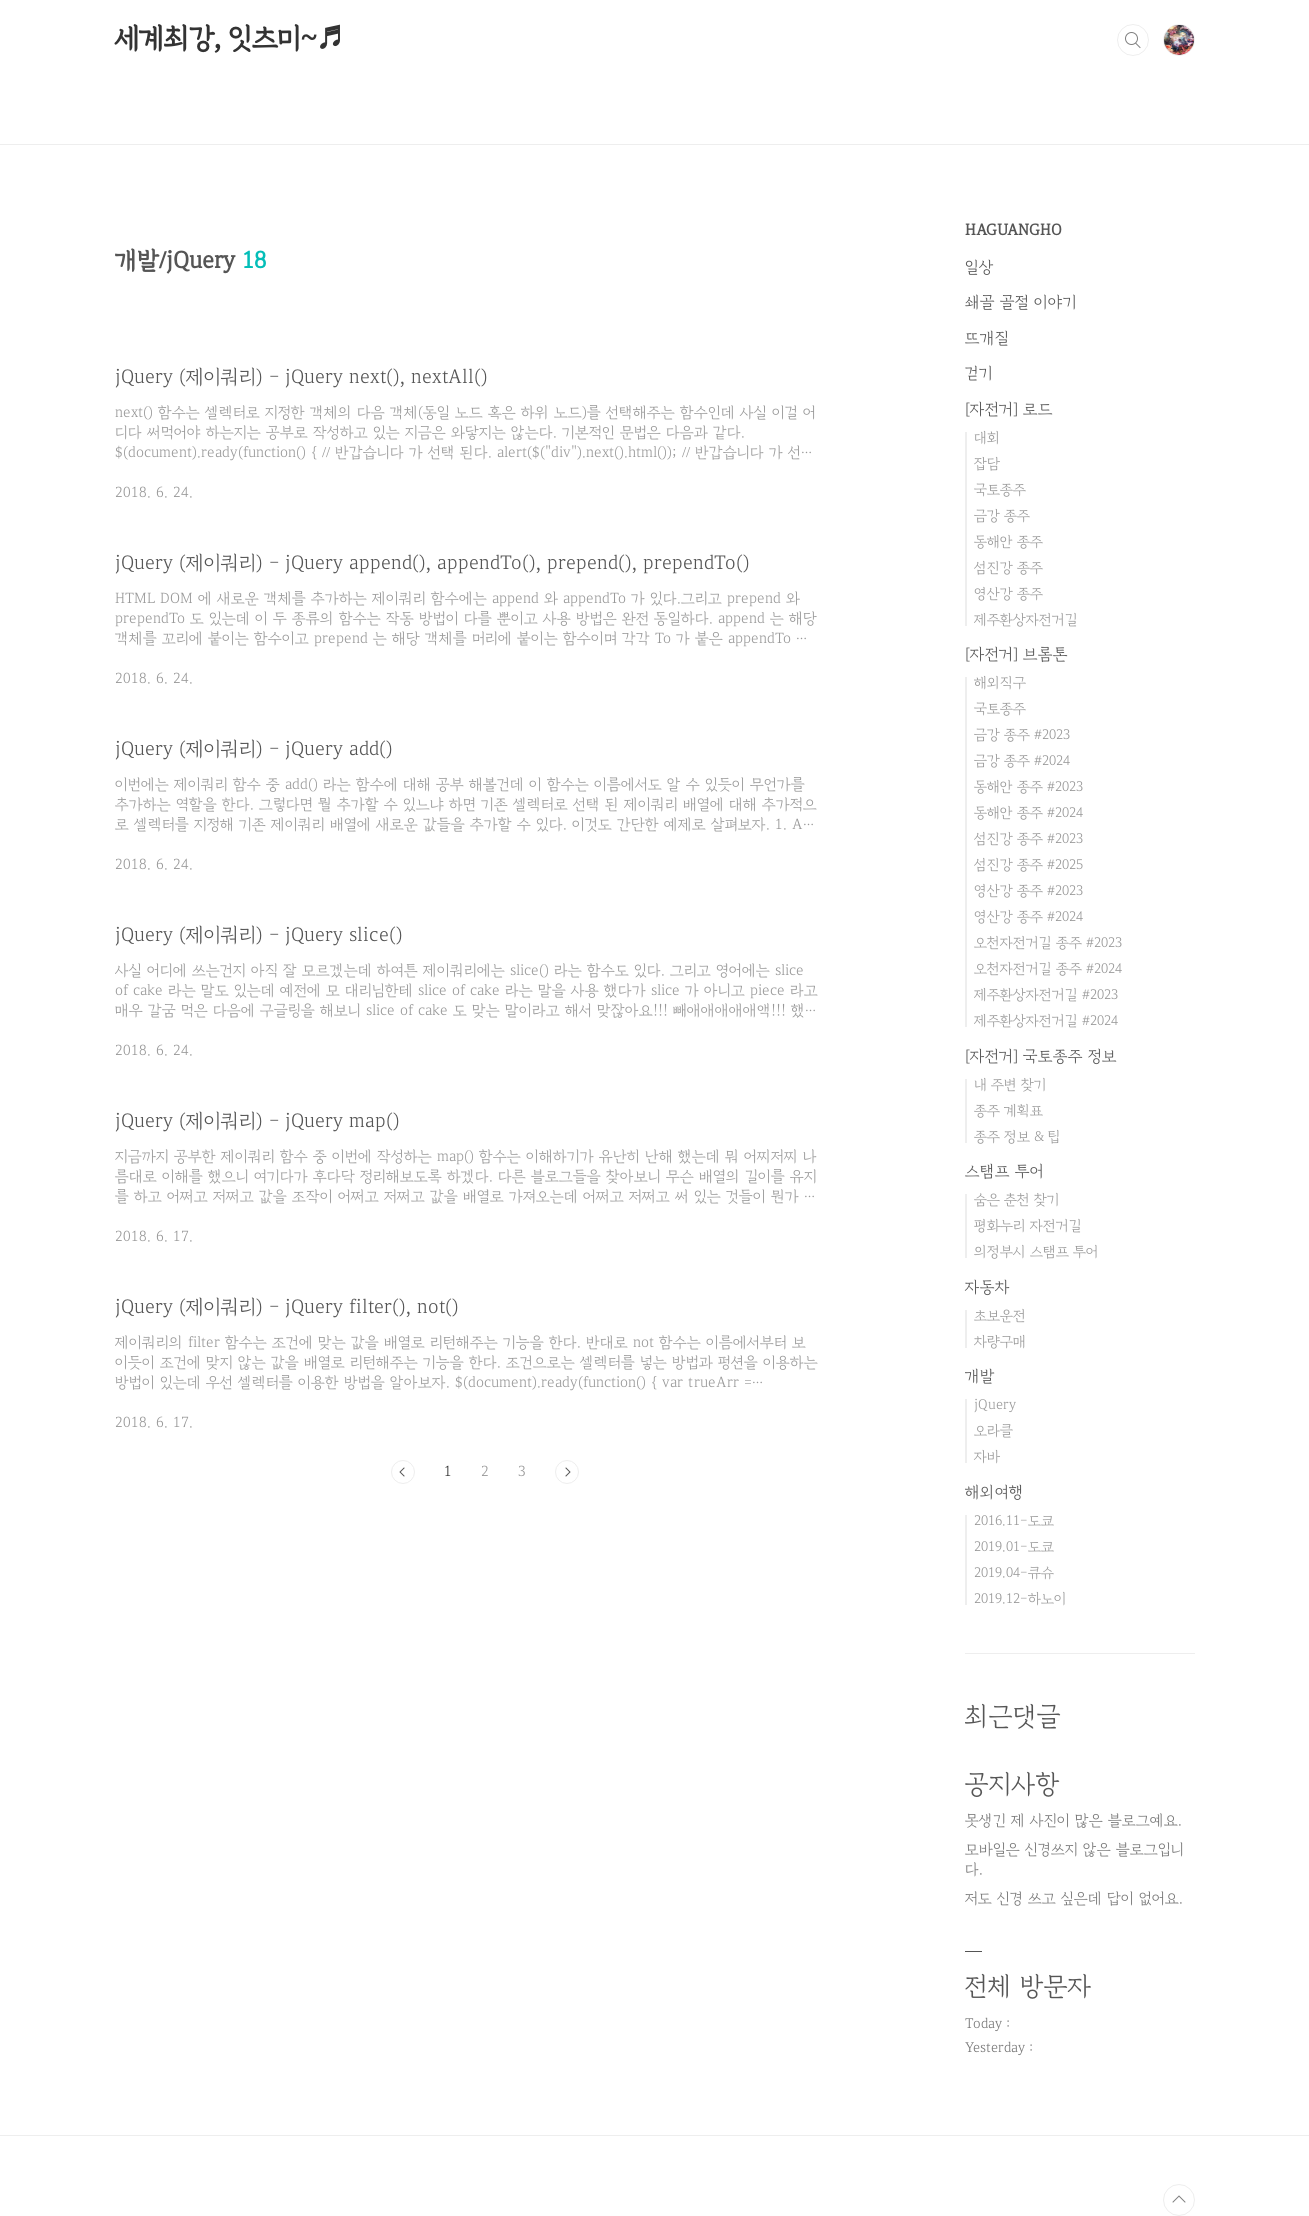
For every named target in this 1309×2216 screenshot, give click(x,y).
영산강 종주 (1008, 593)
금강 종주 (1002, 515)
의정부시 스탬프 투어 (1036, 1251)
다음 (567, 1472)
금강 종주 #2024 (1022, 760)
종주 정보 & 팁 (1017, 1136)
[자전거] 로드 (1009, 409)
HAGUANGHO (1013, 230)
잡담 (987, 463)
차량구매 (1000, 1341)
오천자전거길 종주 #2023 (1048, 942)
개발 (980, 1376)
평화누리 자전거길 (1028, 1225)
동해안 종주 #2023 (1028, 786)
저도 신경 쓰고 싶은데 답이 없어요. (1074, 1898)
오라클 (993, 1430)
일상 (979, 267)
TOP (1179, 2200)
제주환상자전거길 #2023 (1046, 994)
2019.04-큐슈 (1014, 1572)
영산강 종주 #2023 (1028, 890)
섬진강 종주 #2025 (1028, 864)
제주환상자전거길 (1026, 619)
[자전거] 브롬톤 (1016, 654)
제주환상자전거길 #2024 (1046, 1020)
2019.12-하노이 (1020, 1598)
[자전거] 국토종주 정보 (1041, 1056)
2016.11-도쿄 (1014, 1520)
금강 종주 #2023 (1022, 734)
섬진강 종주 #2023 (1028, 838)
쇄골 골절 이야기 (1021, 302)
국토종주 (1000, 489)
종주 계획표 (1008, 1110)
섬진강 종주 (1008, 567)
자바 (987, 1456)
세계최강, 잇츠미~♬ (229, 39)
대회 (987, 437)
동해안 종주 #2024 (1028, 812)
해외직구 (1000, 682)
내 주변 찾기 (1010, 1084)
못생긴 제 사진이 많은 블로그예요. (1073, 1820)
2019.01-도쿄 (1014, 1546)
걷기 (979, 373)
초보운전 (1000, 1315)
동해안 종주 (1008, 541)
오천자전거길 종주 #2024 (1048, 968)
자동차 (987, 1287)
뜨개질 (987, 338)
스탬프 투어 (1004, 1171)
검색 (1133, 40)
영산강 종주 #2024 (1028, 916)
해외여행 (994, 1492)
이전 (403, 1472)
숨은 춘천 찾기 (1017, 1199)
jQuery (995, 1404)
